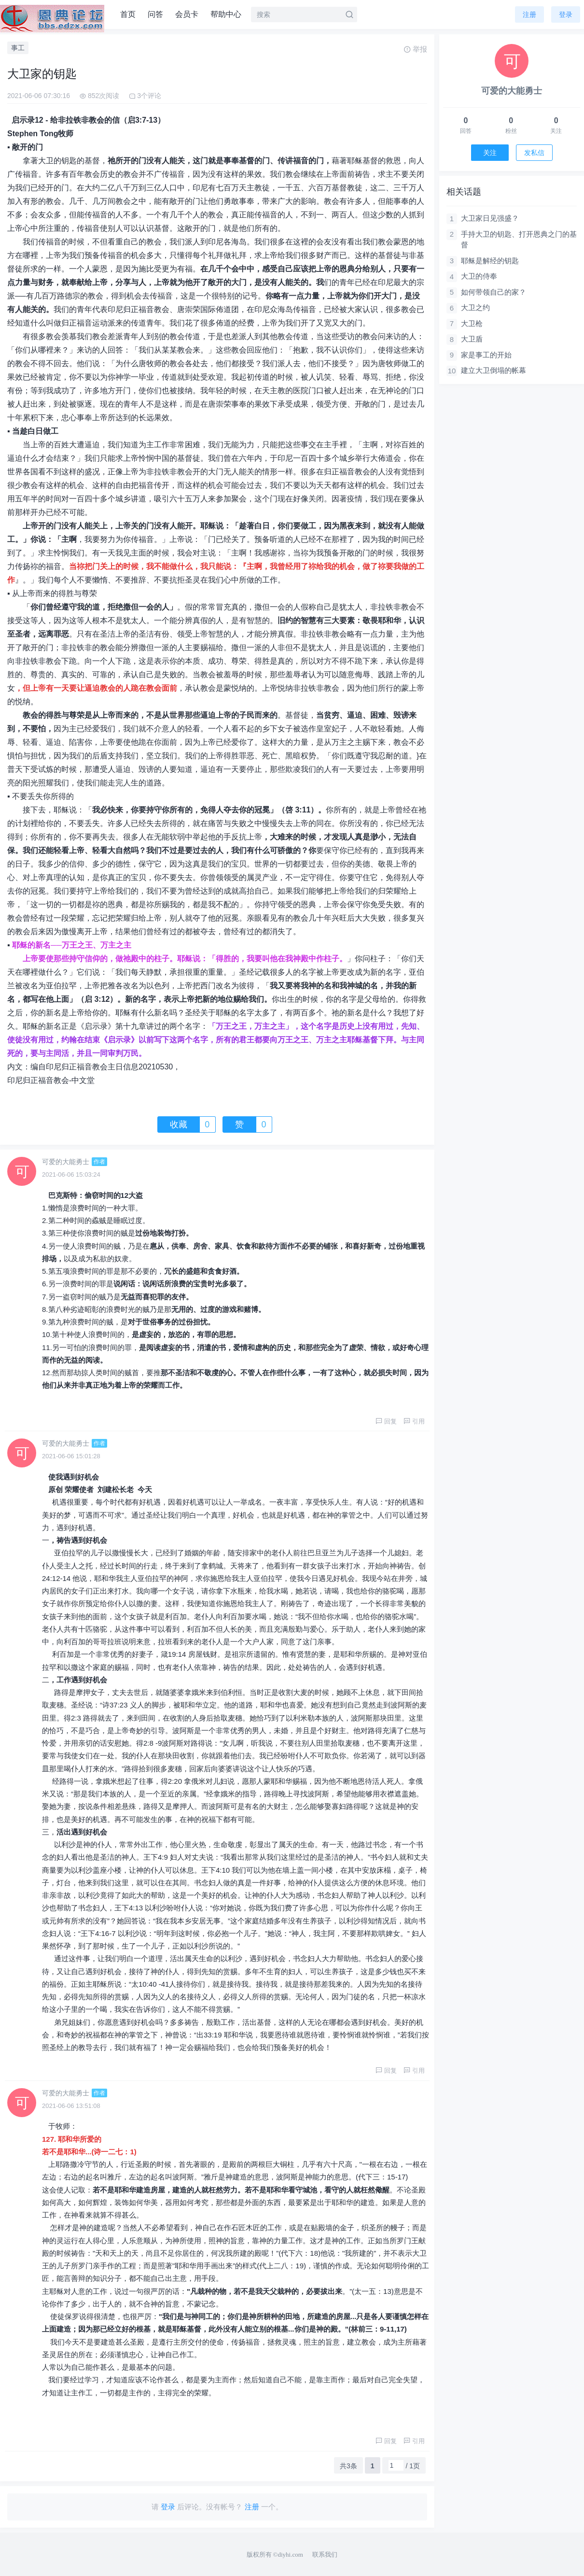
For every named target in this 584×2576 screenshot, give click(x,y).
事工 (18, 48)
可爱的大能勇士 (65, 1162)
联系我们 (324, 2554)
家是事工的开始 (486, 355)
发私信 (534, 153)
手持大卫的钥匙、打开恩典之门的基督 (519, 239)
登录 (565, 14)
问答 (155, 14)
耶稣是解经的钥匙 (490, 260)
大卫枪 (472, 323)
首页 (128, 14)
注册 (529, 14)
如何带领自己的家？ (493, 292)
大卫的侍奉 (479, 276)
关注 (490, 153)
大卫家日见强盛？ (490, 218)
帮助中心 (225, 14)
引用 (414, 1421)
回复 (386, 1421)
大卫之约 (475, 307)
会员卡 (186, 14)
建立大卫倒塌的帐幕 (493, 370)
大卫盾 (472, 339)
